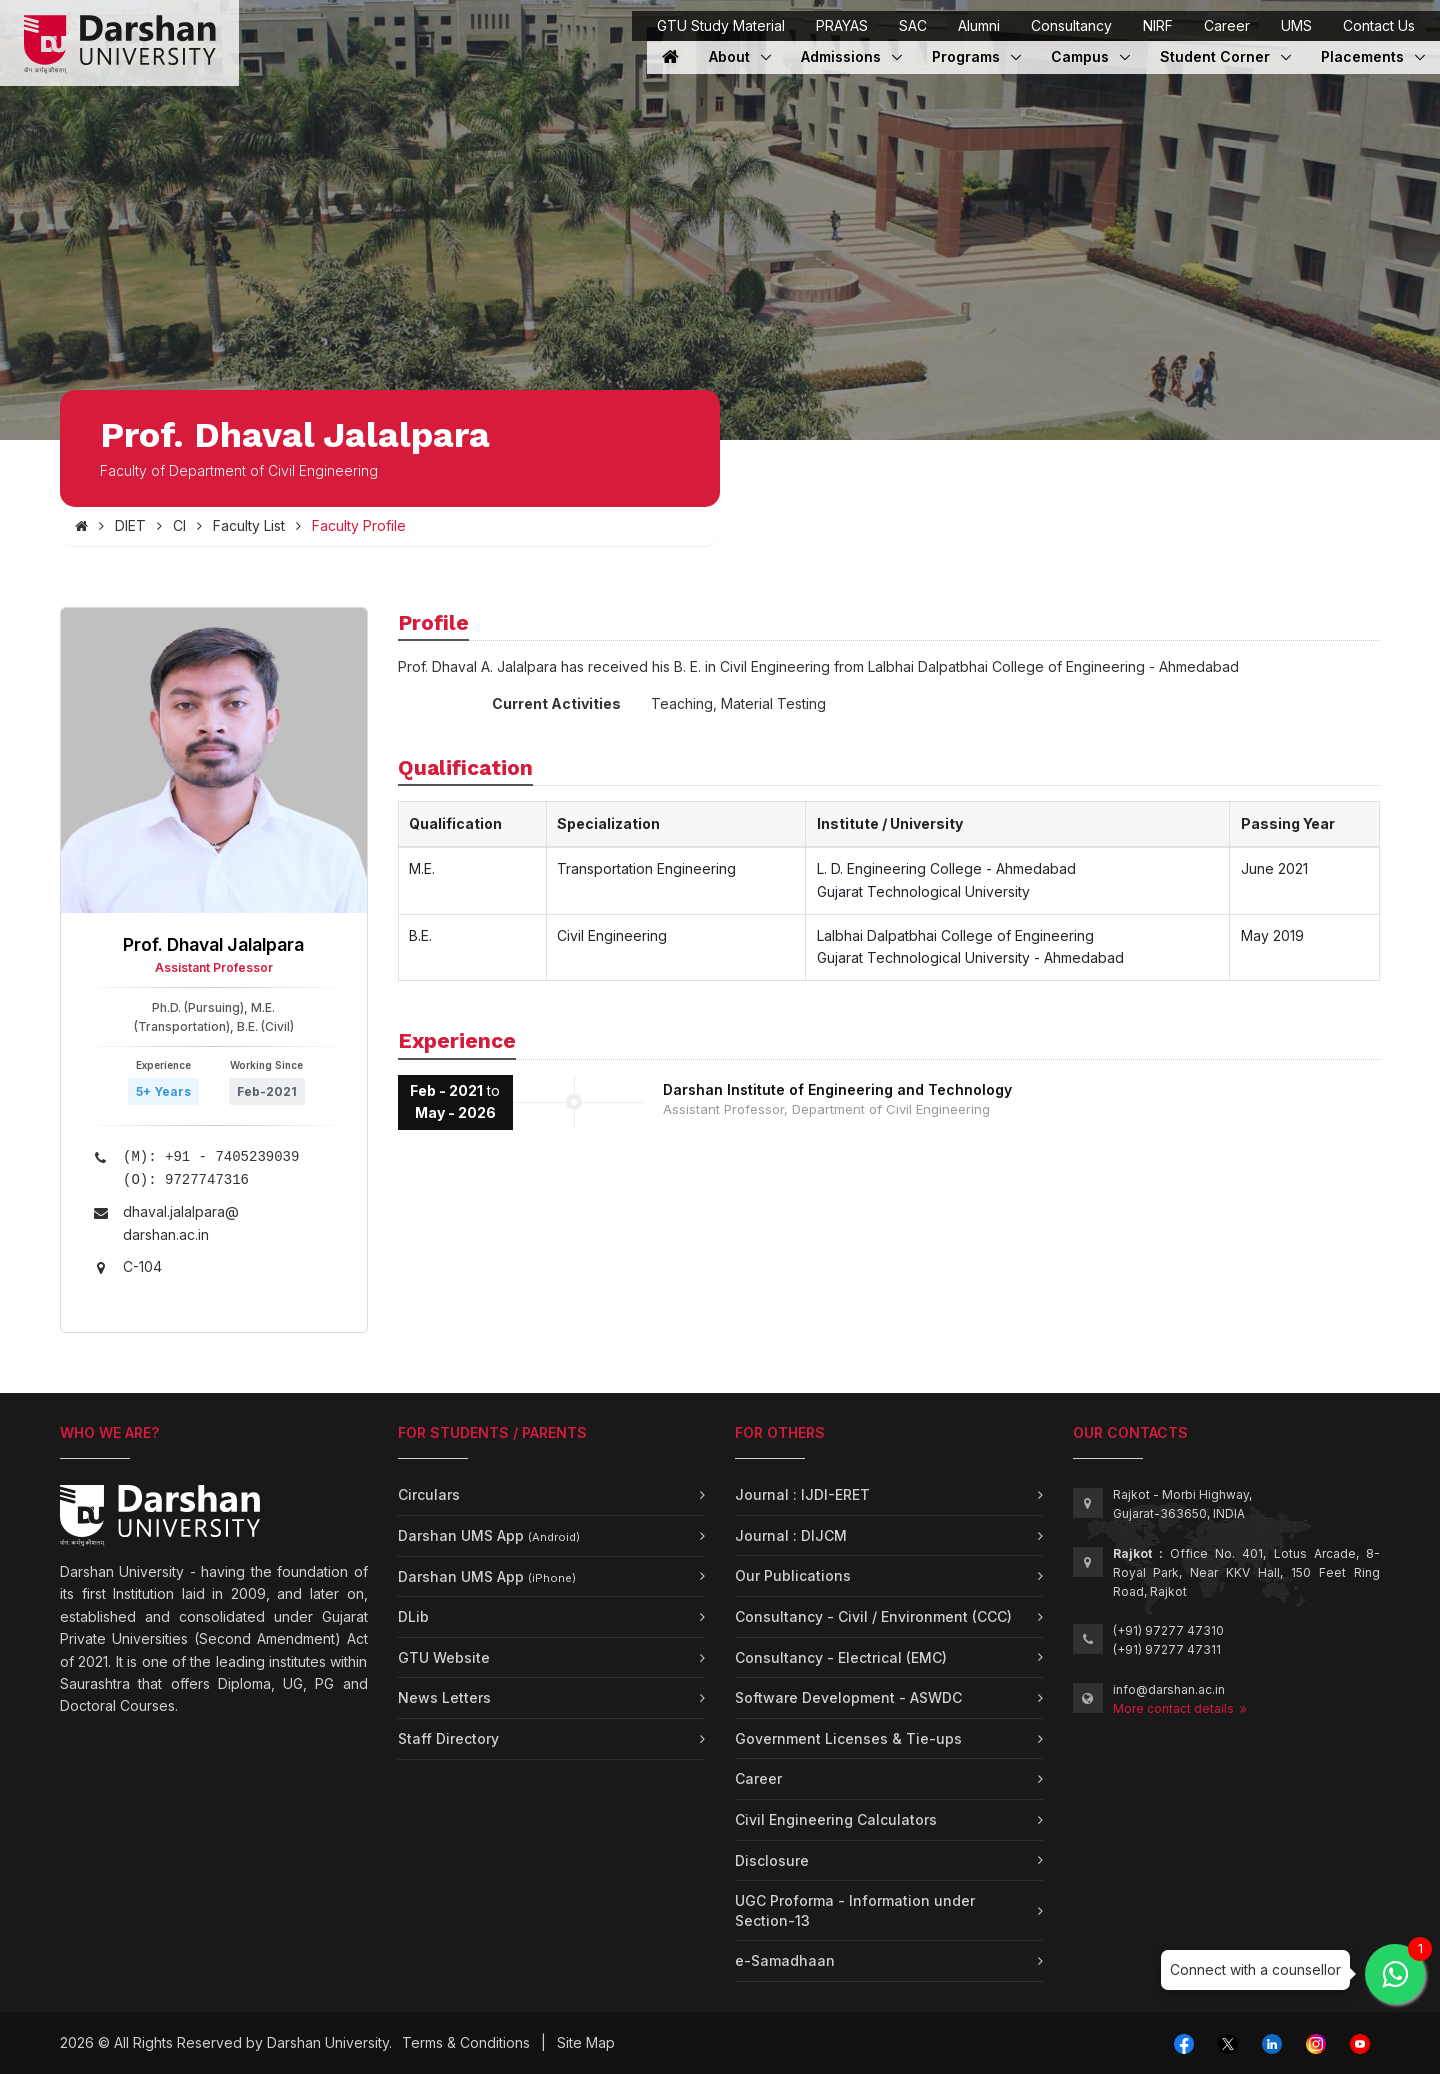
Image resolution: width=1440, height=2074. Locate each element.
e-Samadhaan (785, 1960)
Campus (1090, 56)
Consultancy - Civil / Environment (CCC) (873, 1616)
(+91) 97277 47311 (1167, 1649)
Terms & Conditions (466, 2042)
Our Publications (793, 1575)
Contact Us (1379, 25)
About (740, 56)
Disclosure (772, 1860)
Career (1227, 25)
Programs (976, 56)
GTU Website (444, 1657)
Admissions (843, 56)
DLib (413, 1616)
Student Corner (1217, 56)
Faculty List (249, 525)
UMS (1296, 25)
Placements (1364, 56)
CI (179, 525)
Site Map (586, 2042)
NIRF (1158, 25)
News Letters (444, 1697)
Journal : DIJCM (791, 1535)
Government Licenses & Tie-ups (848, 1738)
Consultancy (1071, 25)
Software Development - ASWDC (848, 1697)
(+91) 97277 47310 (1168, 1630)
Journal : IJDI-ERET (802, 1494)
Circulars (429, 1494)
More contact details (1180, 1708)
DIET (130, 525)
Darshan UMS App (489, 1535)
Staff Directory (448, 1738)
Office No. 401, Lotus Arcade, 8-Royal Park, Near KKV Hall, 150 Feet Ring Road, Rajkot (1247, 1572)
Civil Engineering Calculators (836, 1819)
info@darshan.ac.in (1169, 1689)
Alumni (979, 25)
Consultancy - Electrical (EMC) (841, 1657)
